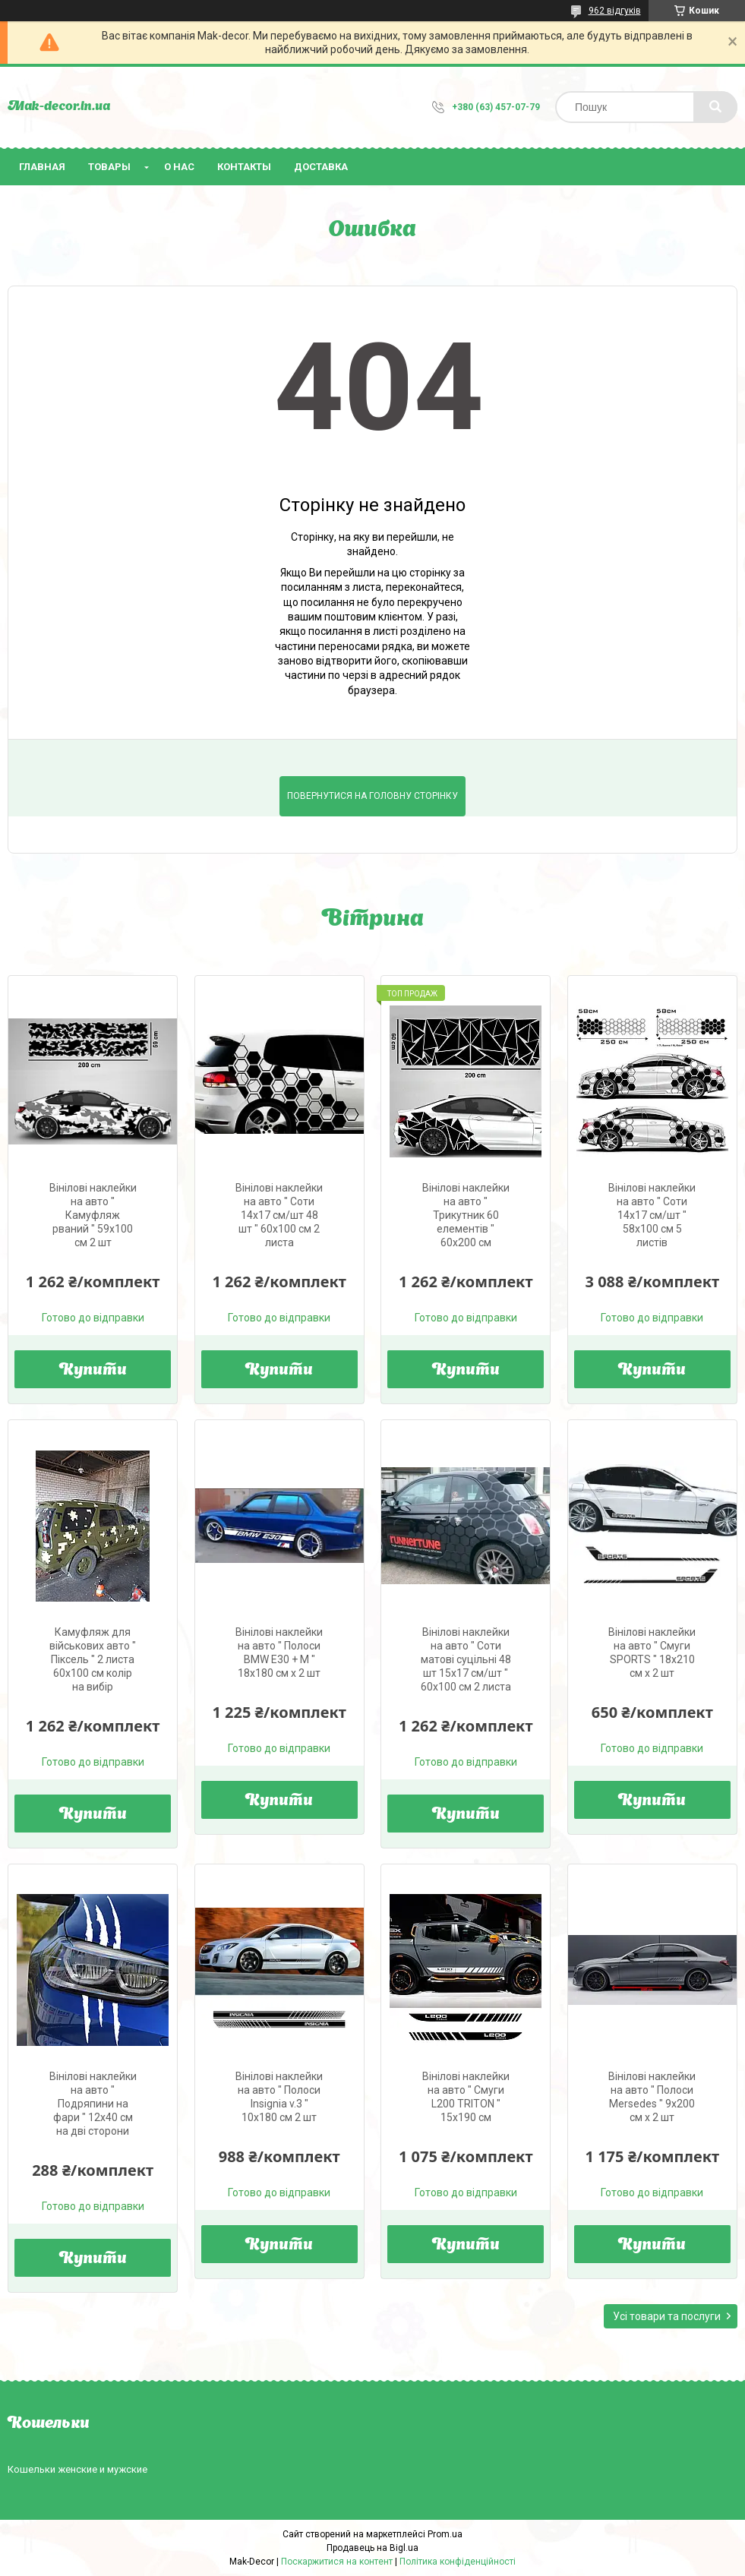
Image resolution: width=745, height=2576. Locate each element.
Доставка (321, 166)
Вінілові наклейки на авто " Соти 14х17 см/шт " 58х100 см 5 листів (652, 1215)
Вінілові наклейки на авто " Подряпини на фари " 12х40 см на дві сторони (93, 2103)
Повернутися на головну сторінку (372, 796)
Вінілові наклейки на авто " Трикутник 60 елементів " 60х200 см (466, 1215)
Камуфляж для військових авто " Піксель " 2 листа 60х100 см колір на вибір (92, 1659)
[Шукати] (715, 107)
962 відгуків (615, 10)
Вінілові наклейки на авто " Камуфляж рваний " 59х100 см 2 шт (93, 1215)
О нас (179, 166)
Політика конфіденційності (457, 2561)
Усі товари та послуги (667, 2316)
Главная (42, 166)
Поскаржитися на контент (337, 2561)
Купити (93, 1370)
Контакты (244, 166)
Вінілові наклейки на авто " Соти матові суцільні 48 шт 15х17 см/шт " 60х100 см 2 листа (466, 1659)
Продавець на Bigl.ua (372, 2548)
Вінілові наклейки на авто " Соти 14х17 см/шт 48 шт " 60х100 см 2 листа (279, 1215)
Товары (109, 166)
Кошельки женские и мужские (77, 2469)
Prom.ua (445, 2534)
